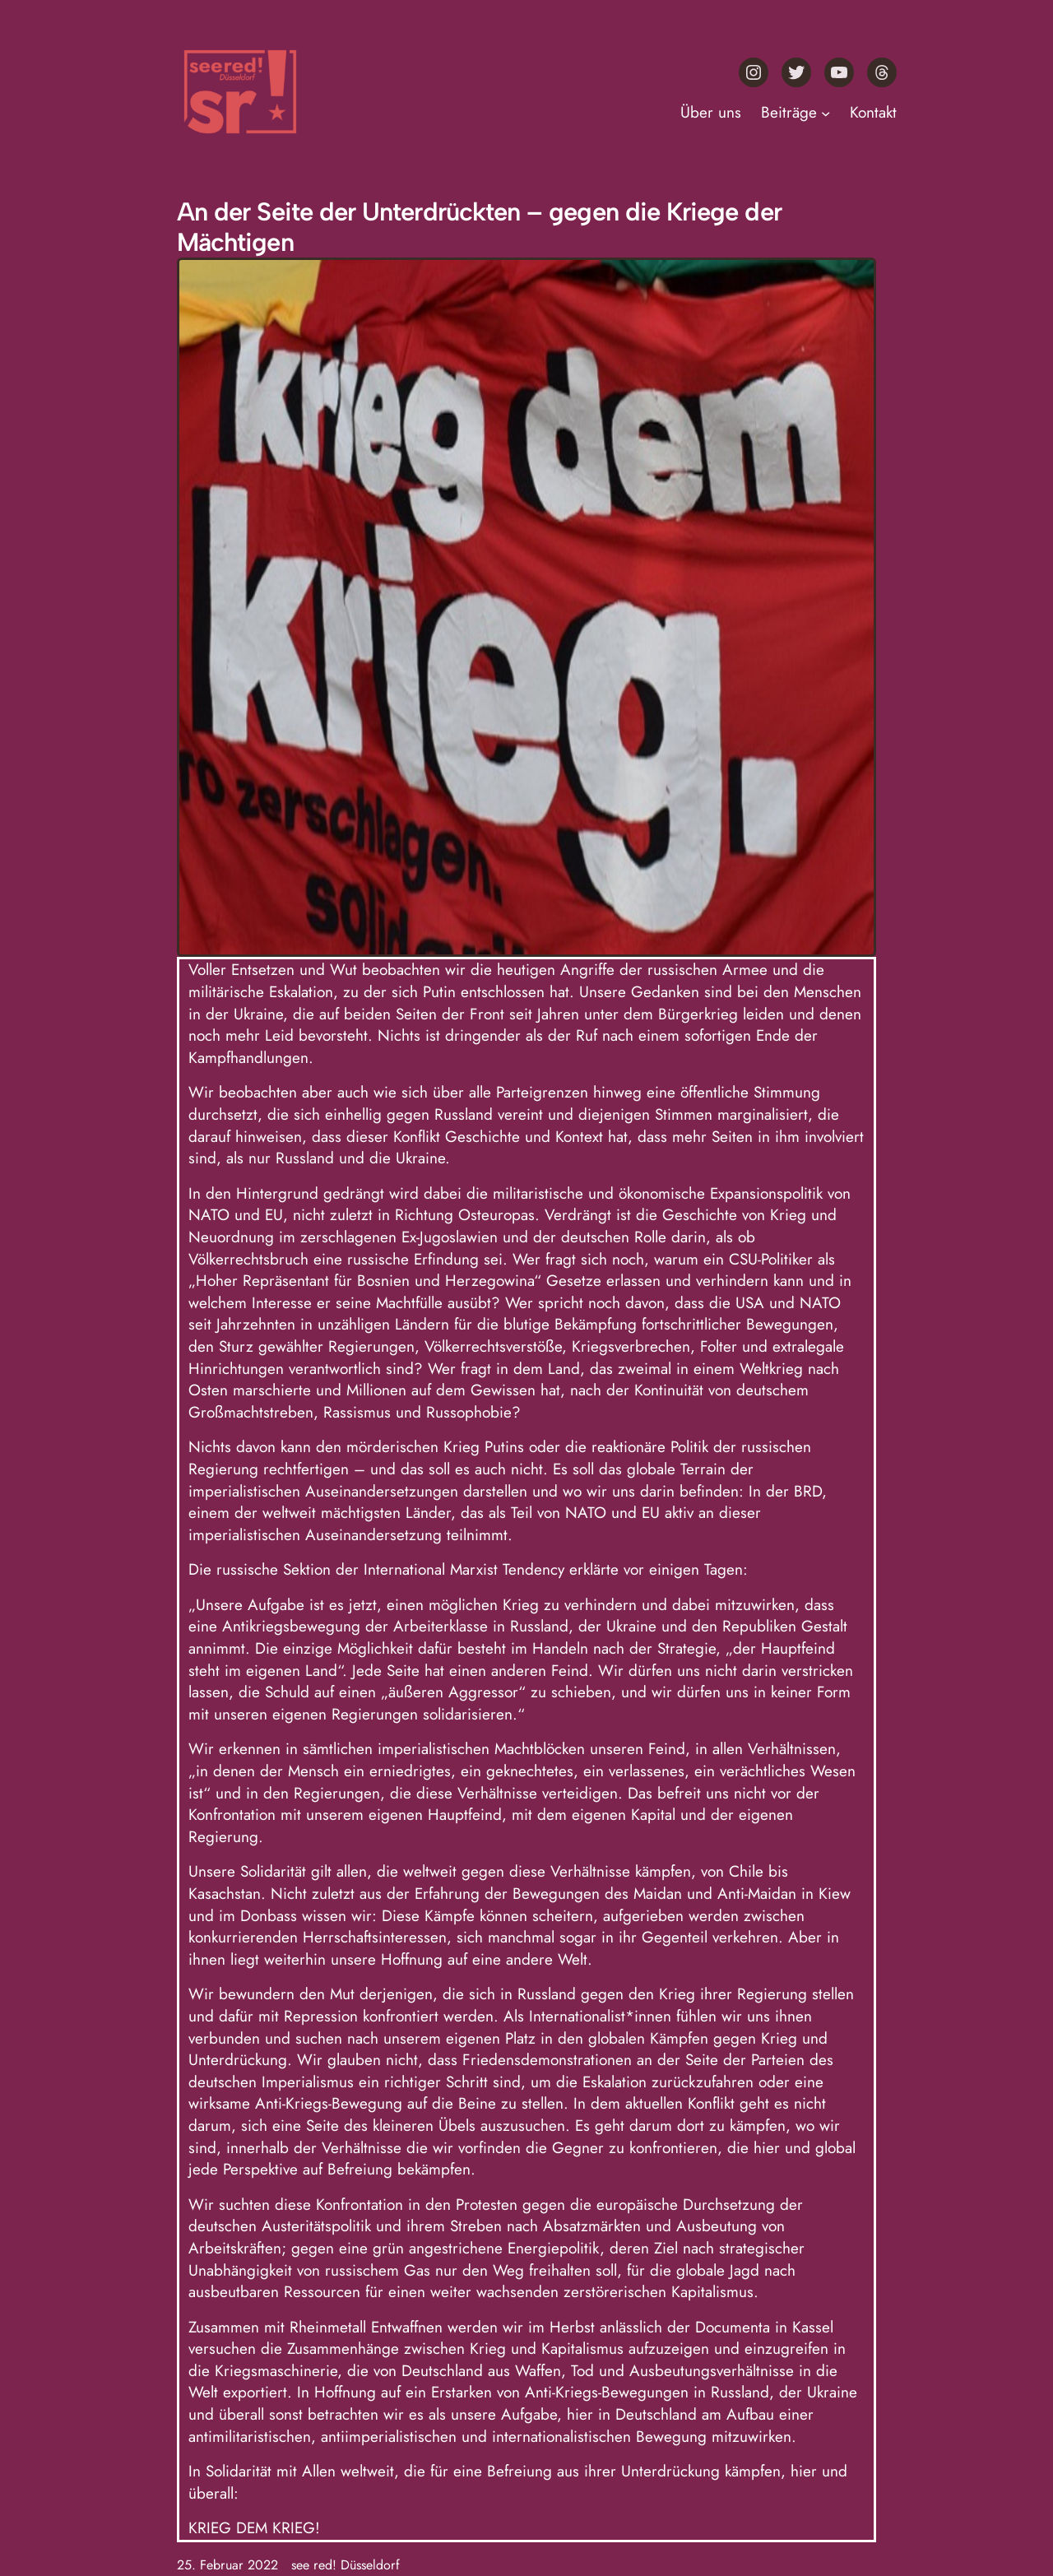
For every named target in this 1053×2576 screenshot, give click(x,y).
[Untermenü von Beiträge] (825, 113)
